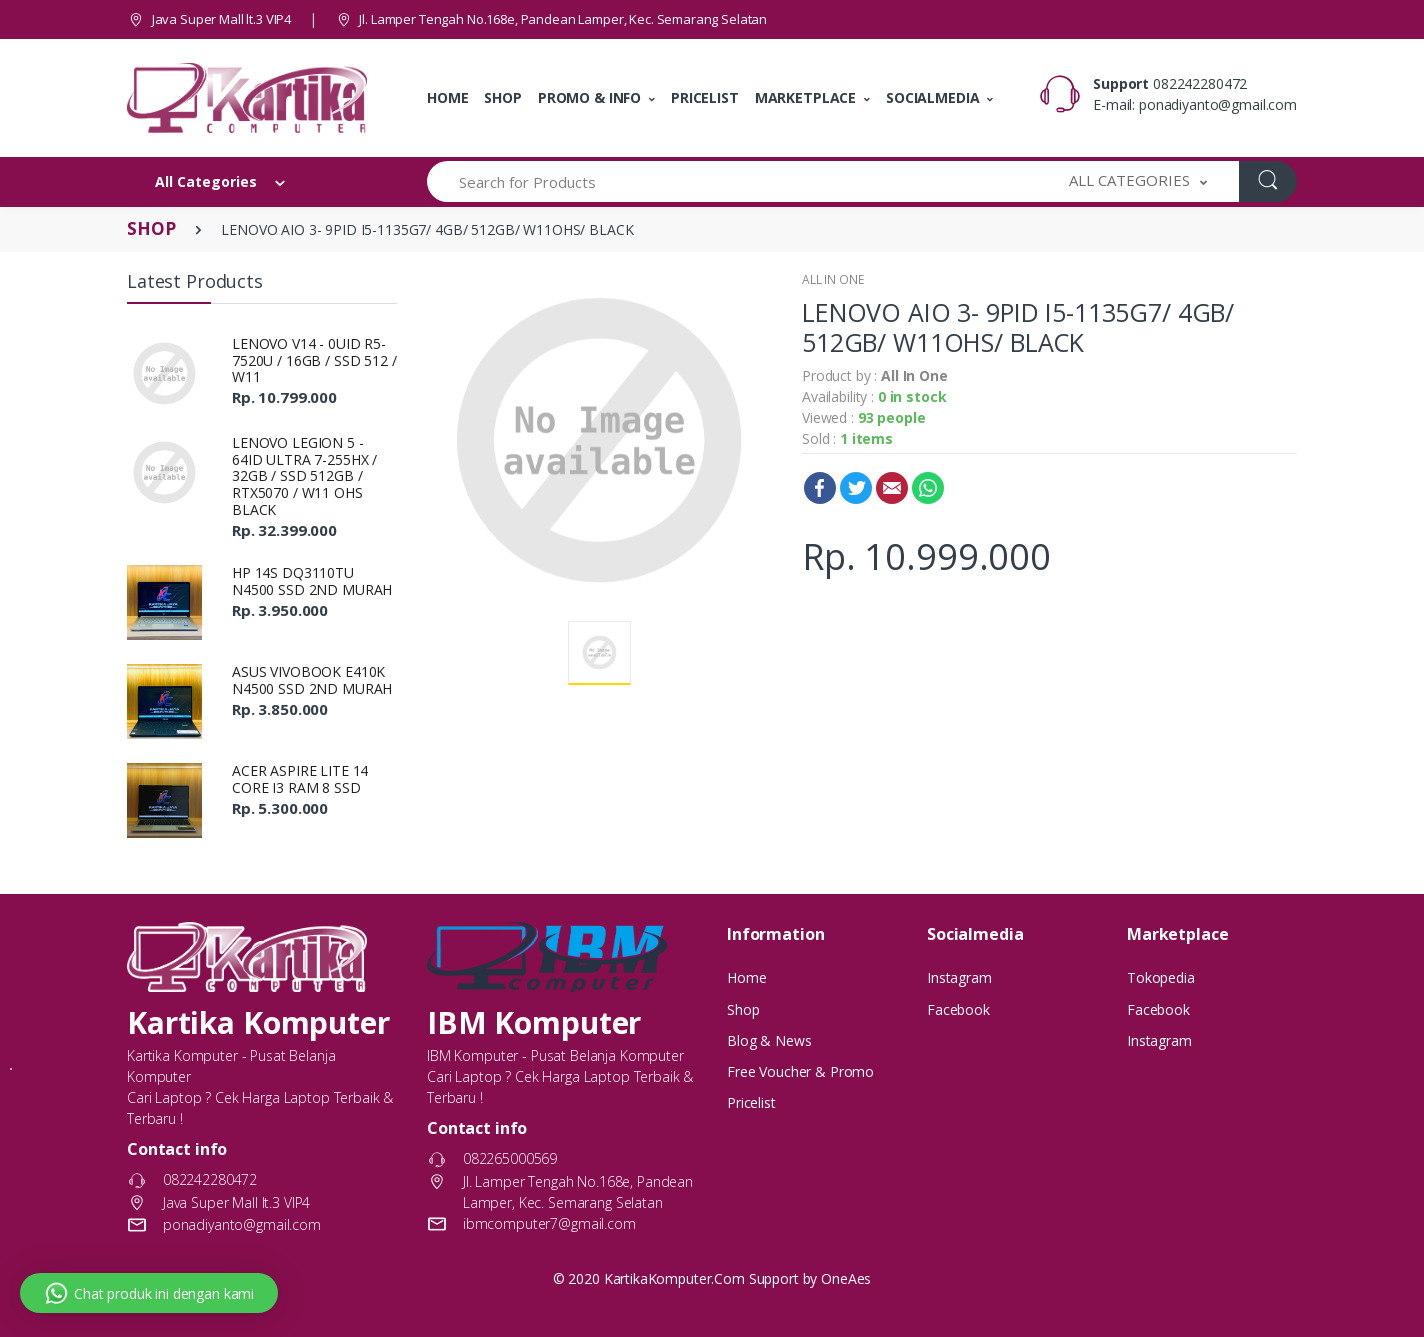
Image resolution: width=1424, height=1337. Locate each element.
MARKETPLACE (805, 97)
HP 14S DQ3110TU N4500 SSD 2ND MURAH (312, 581)
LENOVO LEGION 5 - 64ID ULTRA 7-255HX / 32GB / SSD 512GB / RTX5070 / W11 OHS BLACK (304, 476)
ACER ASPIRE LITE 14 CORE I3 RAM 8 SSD (300, 779)
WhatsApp (928, 488)
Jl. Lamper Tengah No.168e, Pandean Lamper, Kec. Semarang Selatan (551, 19)
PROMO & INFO (589, 97)
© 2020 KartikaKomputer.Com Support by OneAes (712, 1278)
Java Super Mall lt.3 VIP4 (209, 19)
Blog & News (769, 1040)
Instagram (959, 977)
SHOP (502, 97)
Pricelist (751, 1102)
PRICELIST (705, 97)
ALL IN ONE (833, 279)
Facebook (820, 488)
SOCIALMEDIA (932, 97)
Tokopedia (1161, 977)
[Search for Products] (732, 181)
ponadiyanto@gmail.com (1218, 104)
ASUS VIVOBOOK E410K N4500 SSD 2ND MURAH (312, 680)
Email (892, 488)
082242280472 (1200, 83)
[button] (1138, 181)
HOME (447, 97)
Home (746, 977)
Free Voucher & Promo (800, 1071)
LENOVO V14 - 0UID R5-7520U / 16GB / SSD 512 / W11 (314, 360)
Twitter (856, 488)
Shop (743, 1009)
